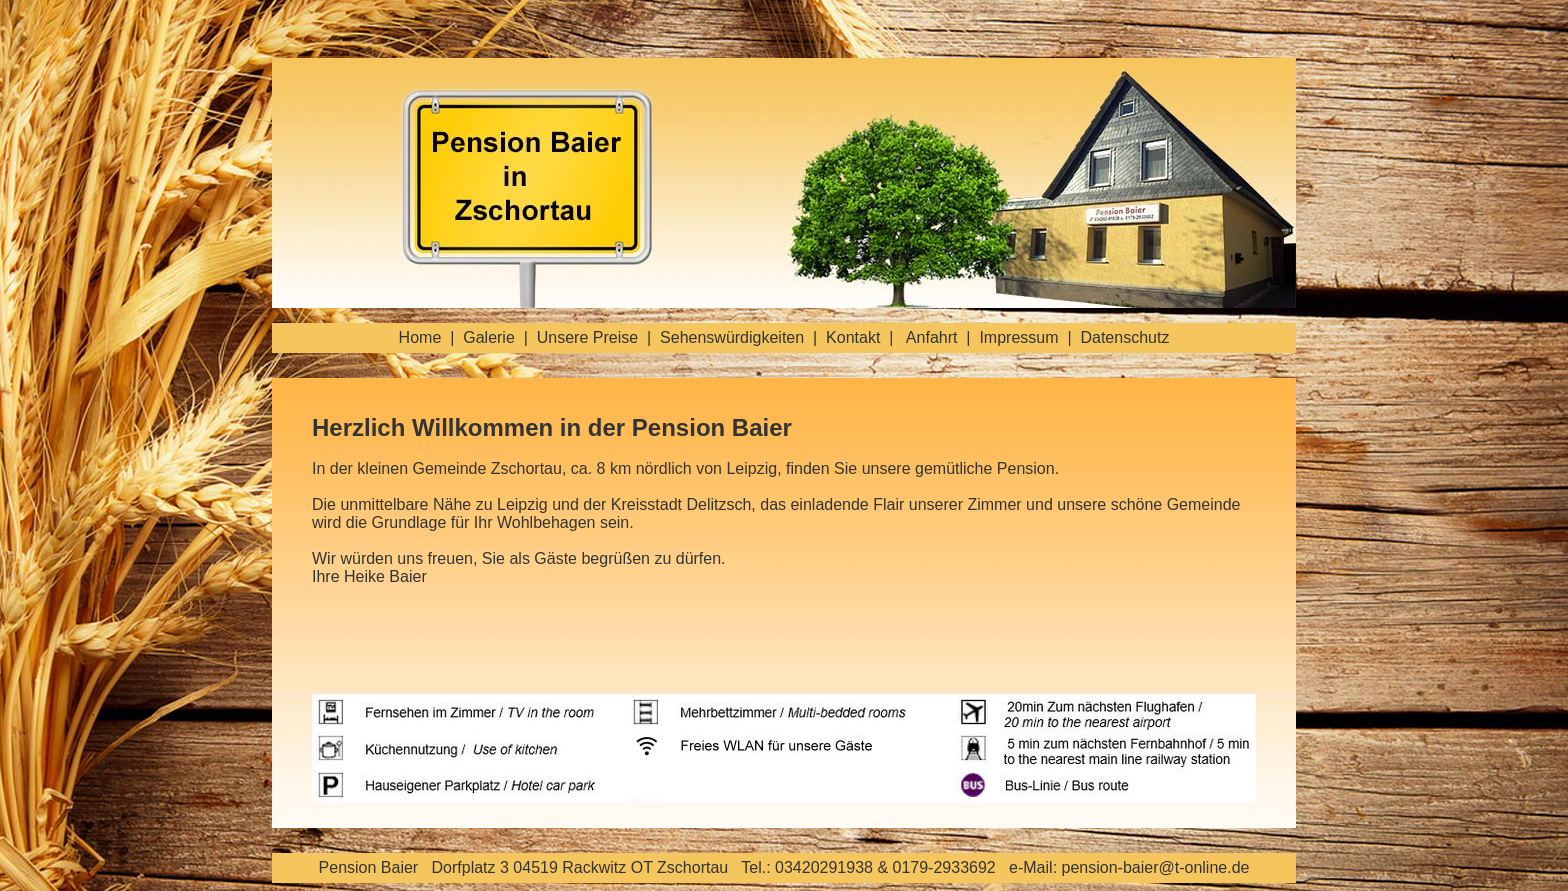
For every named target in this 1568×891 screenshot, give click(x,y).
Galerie (489, 337)
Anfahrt (932, 337)
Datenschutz (1124, 337)
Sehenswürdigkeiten (732, 337)
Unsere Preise (587, 337)
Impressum (1018, 337)
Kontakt (853, 337)
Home (420, 337)
